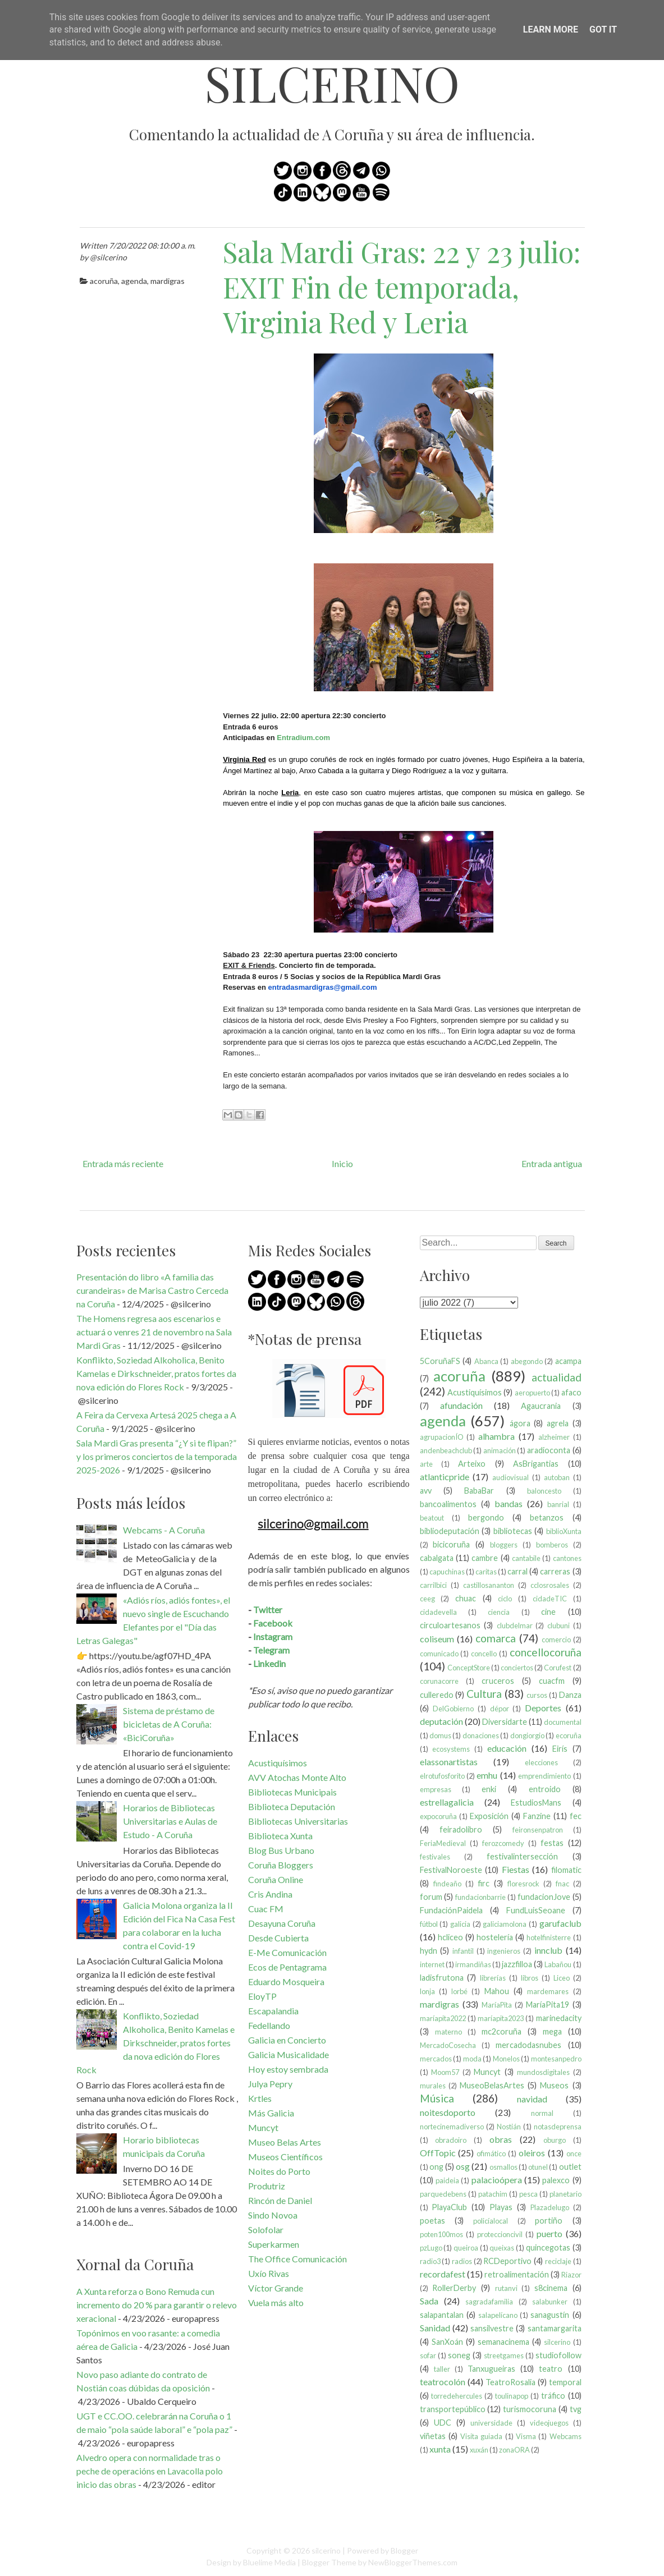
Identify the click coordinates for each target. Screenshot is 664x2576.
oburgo (554, 2140)
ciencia (499, 1612)
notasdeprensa (557, 2126)
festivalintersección (522, 1856)
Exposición (489, 1816)
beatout (432, 1517)
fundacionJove (544, 1897)
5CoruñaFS (440, 1361)
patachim (492, 2193)
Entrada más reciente (123, 1163)
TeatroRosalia (510, 2382)
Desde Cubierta (278, 1937)
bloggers (504, 1544)
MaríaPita (497, 2004)
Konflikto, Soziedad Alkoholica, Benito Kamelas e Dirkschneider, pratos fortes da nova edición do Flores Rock (156, 1373)
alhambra (496, 1436)
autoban (557, 1477)
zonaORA (514, 2449)
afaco (571, 1392)
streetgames (504, 2355)
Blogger (404, 2550)
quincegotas (548, 2247)
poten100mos (441, 2234)
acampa (568, 1361)
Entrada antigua (551, 1163)
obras (500, 2139)
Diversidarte (504, 1721)
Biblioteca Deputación (291, 1806)
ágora (520, 1423)
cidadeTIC (550, 1598)
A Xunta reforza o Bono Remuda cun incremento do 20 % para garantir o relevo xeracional (156, 2305)
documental (562, 1722)
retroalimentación (516, 2274)
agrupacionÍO (442, 1436)
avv (426, 1490)
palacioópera (496, 2179)
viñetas (433, 2436)
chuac (465, 1598)
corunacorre (439, 1681)
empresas (435, 1789)
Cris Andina (270, 1894)
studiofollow (558, 2355)
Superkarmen (273, 2244)
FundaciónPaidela (451, 1910)
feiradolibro (460, 1829)
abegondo (527, 1361)
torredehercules (456, 2395)
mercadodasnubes (528, 2045)
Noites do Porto (279, 2171)
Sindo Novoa (272, 2215)
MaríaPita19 (547, 2004)
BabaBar (479, 1490)
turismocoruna (529, 2409)
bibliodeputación (449, 1531)
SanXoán (447, 2342)
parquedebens (443, 2193)
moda (472, 2058)
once (573, 2153)
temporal (565, 2382)
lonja (427, 1991)
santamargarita (554, 2328)
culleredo (437, 1695)
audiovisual (510, 1477)
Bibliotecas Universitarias (298, 1821)
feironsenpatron (537, 1829)
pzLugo (431, 2247)
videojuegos (549, 2422)
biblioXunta (563, 1531)
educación (506, 1748)
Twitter (267, 1609)
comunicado (439, 1653)
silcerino (332, 82)
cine (548, 1612)
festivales (435, 1856)
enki (489, 1789)
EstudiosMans (536, 1802)
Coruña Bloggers (280, 1864)
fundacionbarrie (480, 1897)
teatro (550, 2368)
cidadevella (438, 1612)
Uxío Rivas (268, 2273)
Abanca (486, 1361)
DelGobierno (453, 1708)
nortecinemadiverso (452, 2126)
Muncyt (263, 2127)
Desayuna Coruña (281, 1923)
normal (542, 2113)
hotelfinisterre (548, 1937)
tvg (575, 2409)
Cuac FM (265, 1908)
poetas (432, 2220)
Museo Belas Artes (284, 2142)
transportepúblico (453, 2409)
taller (442, 2368)
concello (484, 1653)
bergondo (486, 1517)
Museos (554, 2085)
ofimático (491, 2153)
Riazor (571, 2274)
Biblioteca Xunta (280, 1835)
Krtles (260, 2098)
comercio (556, 1639)
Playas (500, 2207)
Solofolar (265, 2229)
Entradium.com (303, 737)
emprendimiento (544, 1775)
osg (463, 2166)
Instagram (272, 1636)
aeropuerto (532, 1392)
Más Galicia (271, 2112)
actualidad (556, 1377)
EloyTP (262, 1996)
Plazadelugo (549, 2207)
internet (432, 1964)
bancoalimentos (448, 1504)
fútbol (429, 1924)
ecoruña (568, 1735)
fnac (562, 1883)
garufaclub (560, 1923)
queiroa (466, 2247)
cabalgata (437, 1558)
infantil (463, 1950)
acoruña (104, 281)
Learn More (550, 29)
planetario (565, 2193)
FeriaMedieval (443, 1843)
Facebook (272, 1623)
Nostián (509, 2126)
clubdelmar (515, 1625)
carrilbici (433, 1585)
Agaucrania (541, 1406)
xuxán (479, 2449)
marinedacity (558, 2018)
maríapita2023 (501, 2018)
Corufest (557, 1667)
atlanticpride (444, 1476)
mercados (436, 2058)
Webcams (565, 2436)
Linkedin (269, 1663)
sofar (428, 2355)
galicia (460, 1924)
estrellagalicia (447, 1802)
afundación (461, 1405)
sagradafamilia (489, 2301)
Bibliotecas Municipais (292, 1792)
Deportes (543, 1707)
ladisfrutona (442, 1977)
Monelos (506, 2058)
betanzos (547, 1517)
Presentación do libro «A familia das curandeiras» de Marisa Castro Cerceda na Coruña (152, 1290)
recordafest (442, 2274)
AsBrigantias (535, 1463)
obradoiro (450, 2140)
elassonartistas (449, 1761)
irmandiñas (473, 1964)
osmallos (503, 2166)
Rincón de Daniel (280, 2200)
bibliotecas (512, 1531)
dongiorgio (527, 1735)
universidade (491, 2422)
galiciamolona (504, 1924)
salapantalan (442, 2315)
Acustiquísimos (277, 1762)
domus (440, 1735)
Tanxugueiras (491, 2368)
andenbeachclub (446, 1450)
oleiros (532, 2152)
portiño (548, 2220)
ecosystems (451, 1748)
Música (437, 2098)
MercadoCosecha (448, 2045)
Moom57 (445, 2072)
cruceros (498, 1681)
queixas (501, 2247)
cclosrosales (549, 1585)
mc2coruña (501, 2031)
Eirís (559, 1748)
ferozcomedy (503, 1843)
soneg (459, 2355)
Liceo (561, 1977)
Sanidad (435, 2327)
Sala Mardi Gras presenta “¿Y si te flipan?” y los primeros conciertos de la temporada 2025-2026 (156, 1456)
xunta (440, 2449)
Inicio (342, 1163)
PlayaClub (449, 2207)
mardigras (167, 281)
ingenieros (503, 1950)
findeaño (447, 1883)
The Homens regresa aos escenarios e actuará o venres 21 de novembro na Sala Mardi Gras (154, 1332)
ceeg (427, 1598)
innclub (548, 1950)
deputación (441, 1721)
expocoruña (438, 1816)
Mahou (496, 1991)
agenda (134, 281)
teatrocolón (442, 2381)
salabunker (549, 2301)
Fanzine (537, 1816)
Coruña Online (275, 1879)
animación (499, 1450)
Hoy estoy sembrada (288, 2069)
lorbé (459, 1991)
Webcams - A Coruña (164, 1530)
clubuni (558, 1625)
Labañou (557, 1964)
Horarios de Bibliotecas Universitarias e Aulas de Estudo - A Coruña (170, 1821)
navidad (532, 2098)
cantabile (526, 1558)
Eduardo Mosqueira (286, 1981)
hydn (428, 1950)
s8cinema (550, 2288)
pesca (528, 2193)
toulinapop (511, 2395)
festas (552, 1843)
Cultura (484, 1693)
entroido (545, 1789)
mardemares (548, 1991)
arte (426, 1463)
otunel (538, 2166)
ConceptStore (468, 1667)
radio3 (430, 2261)
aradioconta (548, 1450)
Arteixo (472, 1463)
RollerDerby (454, 2288)
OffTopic (438, 2152)
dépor (499, 1708)
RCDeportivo (507, 2261)
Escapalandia (273, 2010)
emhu (487, 1775)
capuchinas (447, 1571)
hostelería (495, 1937)
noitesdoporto (447, 2112)
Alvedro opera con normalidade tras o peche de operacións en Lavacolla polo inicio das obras (149, 2471)
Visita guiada (481, 2436)
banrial (558, 1504)
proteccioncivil (500, 2234)
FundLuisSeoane (535, 1910)
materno (448, 2031)
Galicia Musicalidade (288, 2054)
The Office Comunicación (297, 2258)
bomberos (552, 1544)
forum (431, 1897)
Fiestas (515, 1869)
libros (529, 1977)
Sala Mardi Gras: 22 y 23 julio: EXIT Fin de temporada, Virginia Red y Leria (401, 287)
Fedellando (269, 2025)
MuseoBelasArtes (492, 2085)
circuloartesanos (450, 1625)
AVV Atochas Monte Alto (297, 1777)
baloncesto (544, 1490)
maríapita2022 (443, 2018)
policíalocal (490, 2220)
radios (462, 2261)
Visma (526, 2436)
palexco (556, 2180)
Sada (429, 2300)
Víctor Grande (275, 2288)
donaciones (480, 1735)
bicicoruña (451, 1544)
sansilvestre (492, 2328)
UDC (442, 2422)
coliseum (437, 1638)
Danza (570, 1695)
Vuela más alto (276, 2302)
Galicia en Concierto (287, 2040)
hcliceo (450, 1937)
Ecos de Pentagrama (287, 1967)
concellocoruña (545, 1652)
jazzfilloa (517, 1964)
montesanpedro (556, 2058)
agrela (558, 1423)
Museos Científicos (285, 2156)
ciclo (505, 1598)
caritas (486, 1571)
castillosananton (488, 1585)
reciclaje (558, 2261)
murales (433, 2085)
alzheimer (554, 1436)
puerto (549, 2233)
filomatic (566, 1870)
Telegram (271, 1650)
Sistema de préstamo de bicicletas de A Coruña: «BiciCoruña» (168, 1724)
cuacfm (552, 1681)
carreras (555, 1571)
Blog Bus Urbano (281, 1850)
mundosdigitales (543, 2072)
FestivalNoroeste (451, 1870)
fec (575, 1816)
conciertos (517, 1667)
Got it (603, 29)
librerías (493, 1977)
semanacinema (503, 2342)
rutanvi (506, 2288)
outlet (570, 2166)
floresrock (523, 1883)
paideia (447, 2180)
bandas (508, 1503)
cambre (484, 1558)
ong (436, 2166)
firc (483, 1883)
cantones (567, 1558)
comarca (495, 1638)
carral (517, 1571)
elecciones (541, 1762)
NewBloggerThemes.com (412, 2562)
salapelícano (498, 2315)
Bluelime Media (269, 2562)
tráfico (553, 2395)
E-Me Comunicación (287, 1952)
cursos (536, 1695)
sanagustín (549, 2315)
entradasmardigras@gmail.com (322, 987)
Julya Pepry (270, 2083)
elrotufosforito (442, 1775)
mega (552, 2031)
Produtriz (266, 2185)
